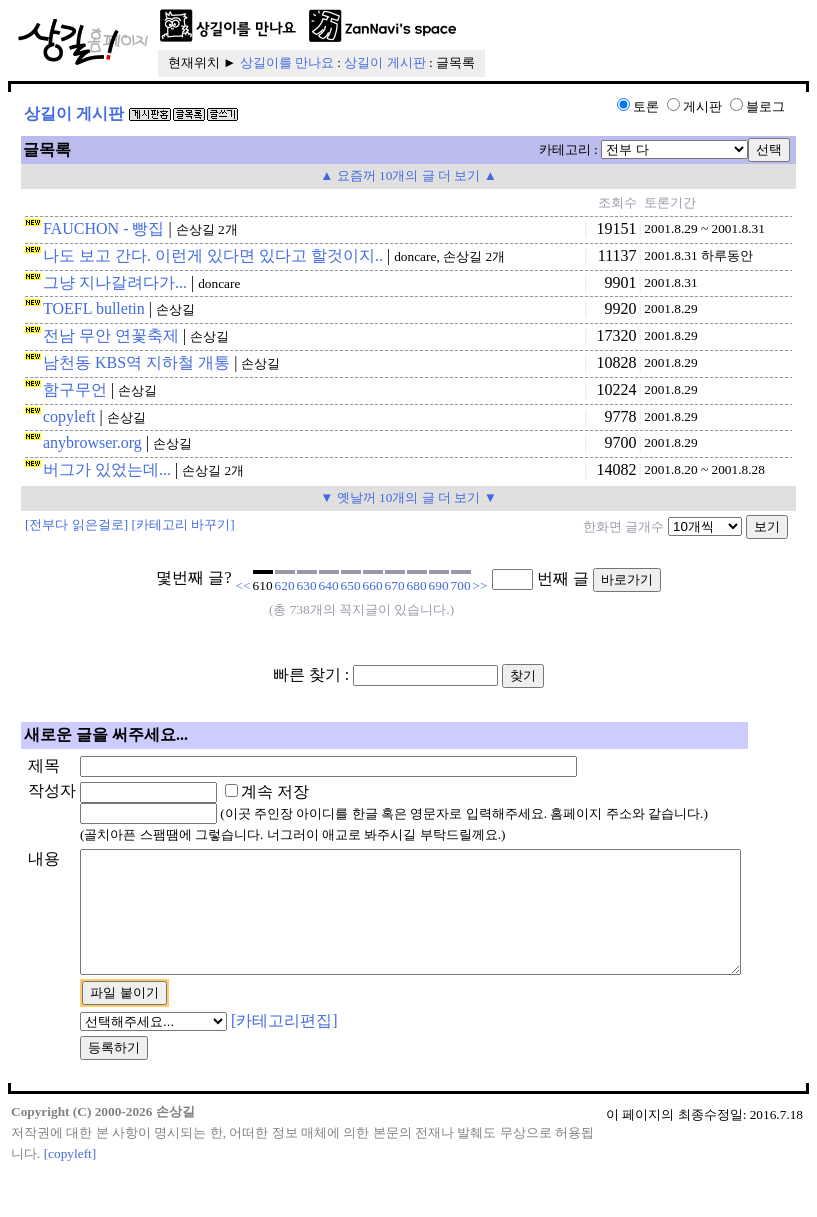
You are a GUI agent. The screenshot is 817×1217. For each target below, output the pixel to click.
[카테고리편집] (252, 1065)
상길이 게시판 (384, 62)
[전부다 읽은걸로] (76, 524)
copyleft (69, 416)
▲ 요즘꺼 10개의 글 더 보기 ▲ (408, 175)
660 (373, 585)
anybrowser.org (92, 442)
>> (480, 585)
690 (439, 585)
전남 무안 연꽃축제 (111, 335)
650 (351, 585)
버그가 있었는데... (107, 469)
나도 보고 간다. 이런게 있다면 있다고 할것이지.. (213, 255)
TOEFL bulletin (94, 308)
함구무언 (75, 389)
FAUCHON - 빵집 (103, 228)
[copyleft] (70, 1197)
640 (329, 585)
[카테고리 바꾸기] (183, 524)
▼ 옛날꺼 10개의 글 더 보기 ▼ (408, 497)
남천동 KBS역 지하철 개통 (136, 362)
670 (395, 585)
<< (243, 585)
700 (461, 585)
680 (417, 585)
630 (307, 585)
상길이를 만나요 (287, 62)
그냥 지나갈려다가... (115, 282)
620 (285, 585)
